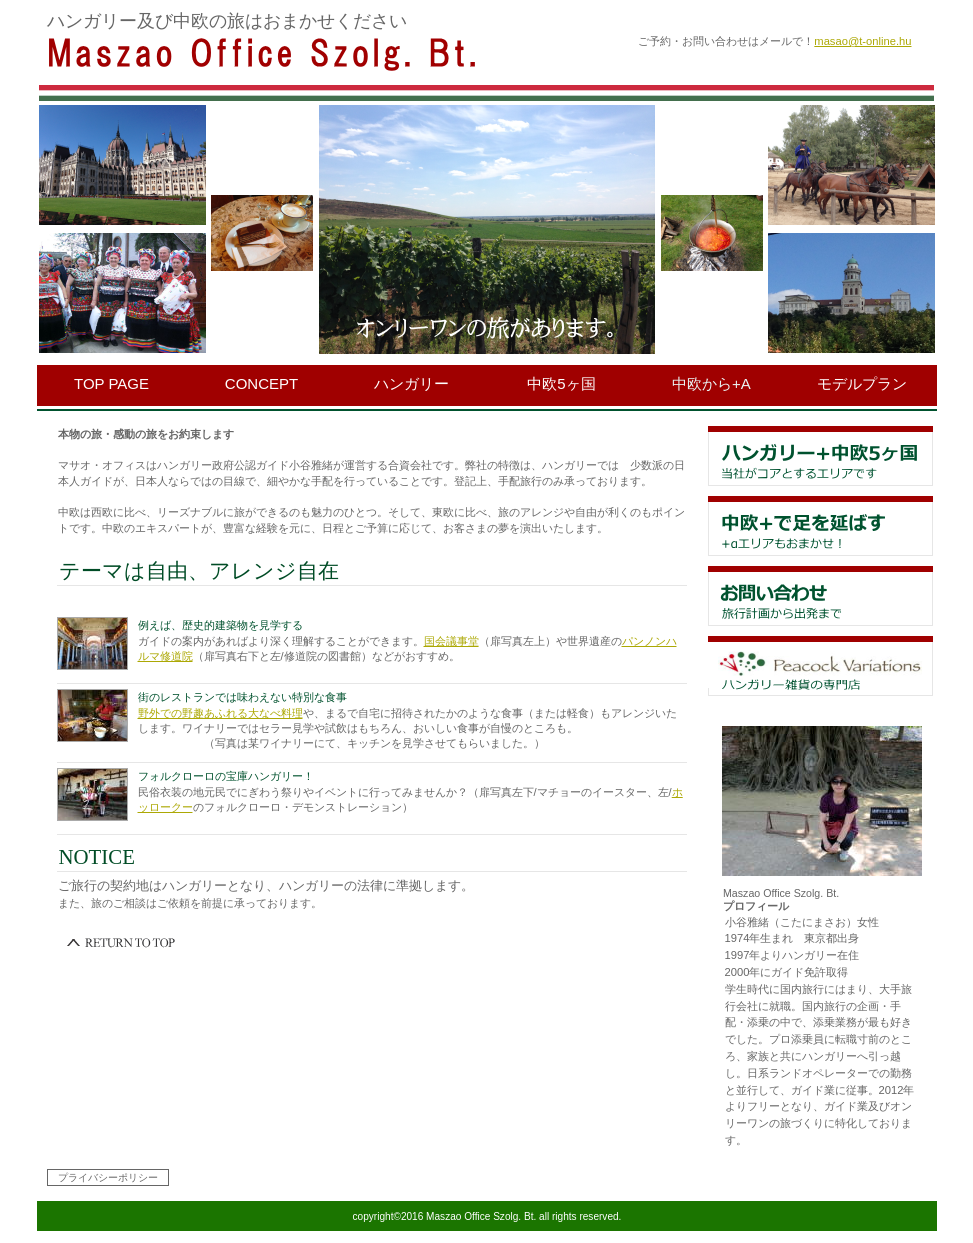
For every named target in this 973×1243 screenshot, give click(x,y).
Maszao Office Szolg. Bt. (292, 52)
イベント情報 (820, 526)
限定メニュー (820, 456)
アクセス (820, 666)
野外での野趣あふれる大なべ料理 (220, 713)
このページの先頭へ (122, 943)
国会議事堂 (451, 641)
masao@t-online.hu (862, 41)
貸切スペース (820, 596)
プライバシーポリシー (108, 1177)
